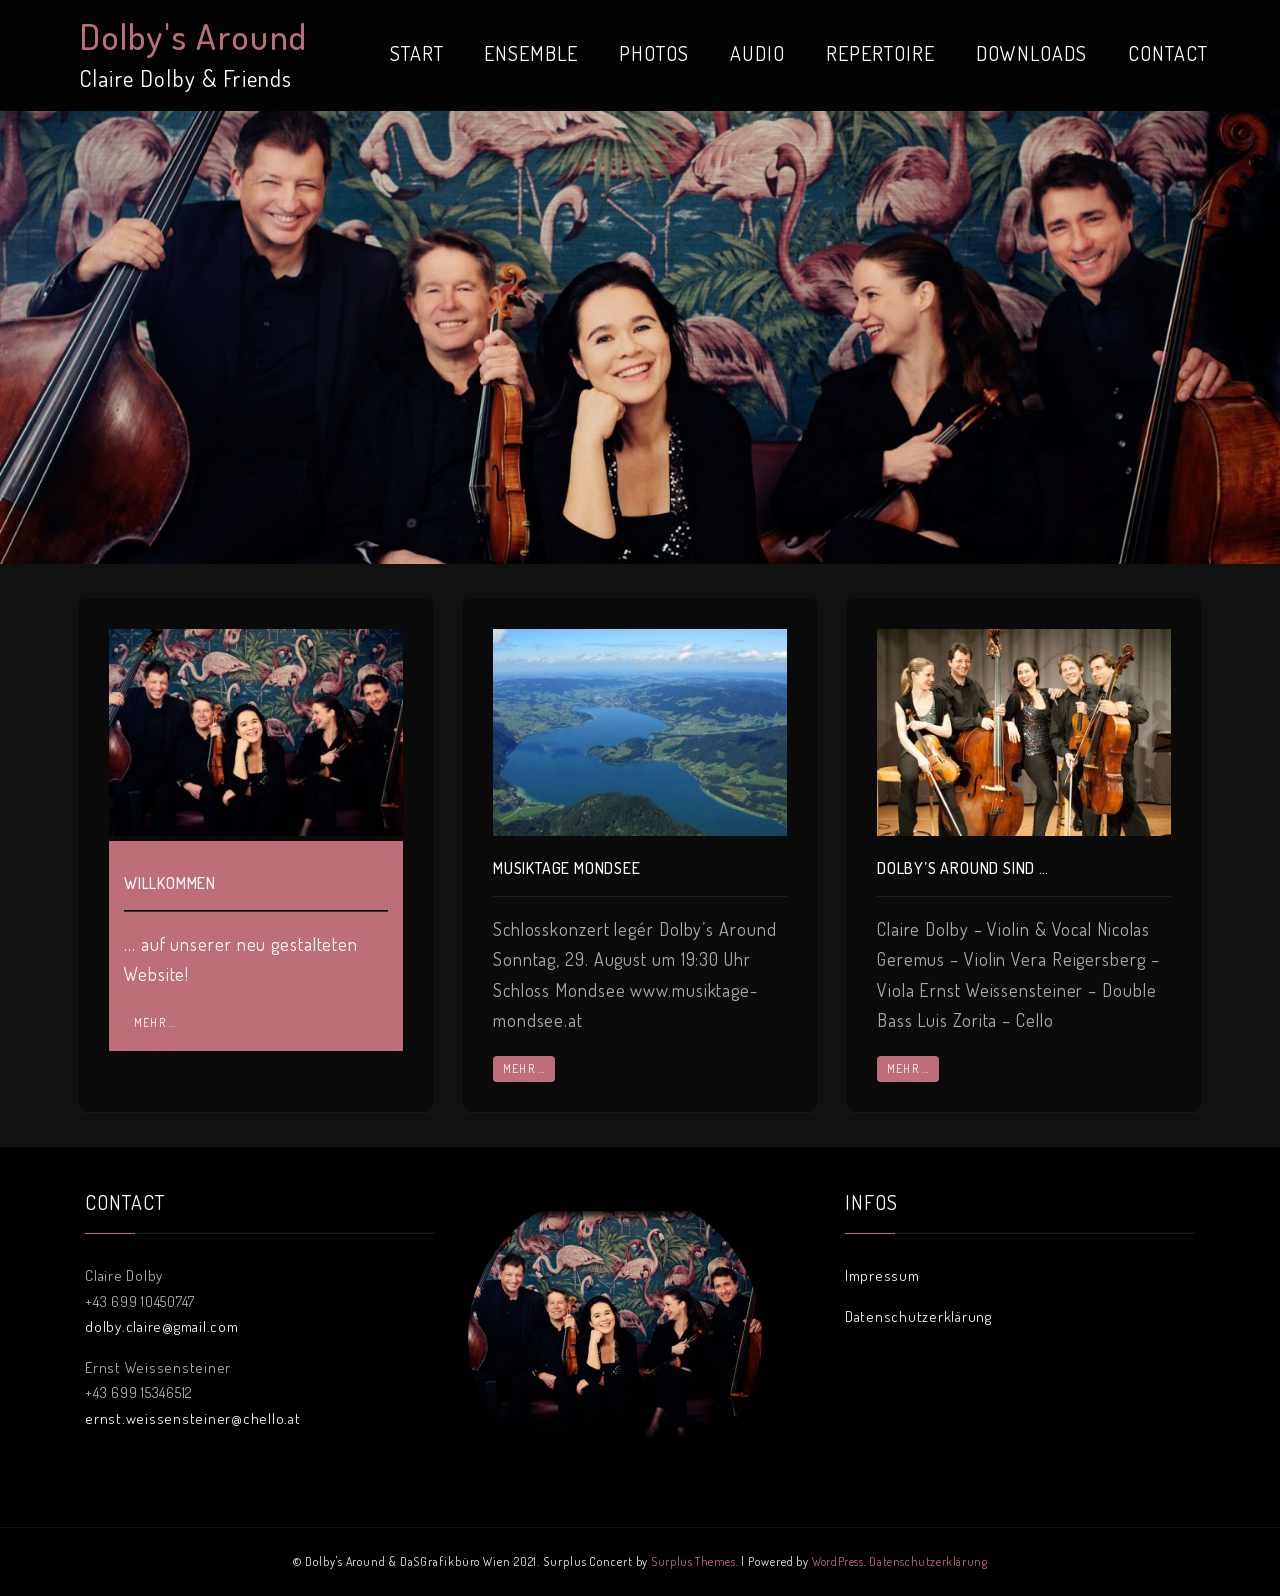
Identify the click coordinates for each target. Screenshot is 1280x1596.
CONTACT (1168, 53)
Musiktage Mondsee (567, 868)
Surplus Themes (693, 1561)
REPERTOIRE (880, 53)
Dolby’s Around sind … (963, 868)
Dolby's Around (193, 36)
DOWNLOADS (1031, 53)
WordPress (837, 1561)
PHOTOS (654, 53)
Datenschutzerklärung (918, 1316)
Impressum (882, 1275)
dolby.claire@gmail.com (162, 1326)
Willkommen (170, 883)
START (417, 53)
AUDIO (757, 53)
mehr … (155, 1022)
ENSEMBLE (531, 53)
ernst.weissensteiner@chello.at (193, 1418)
